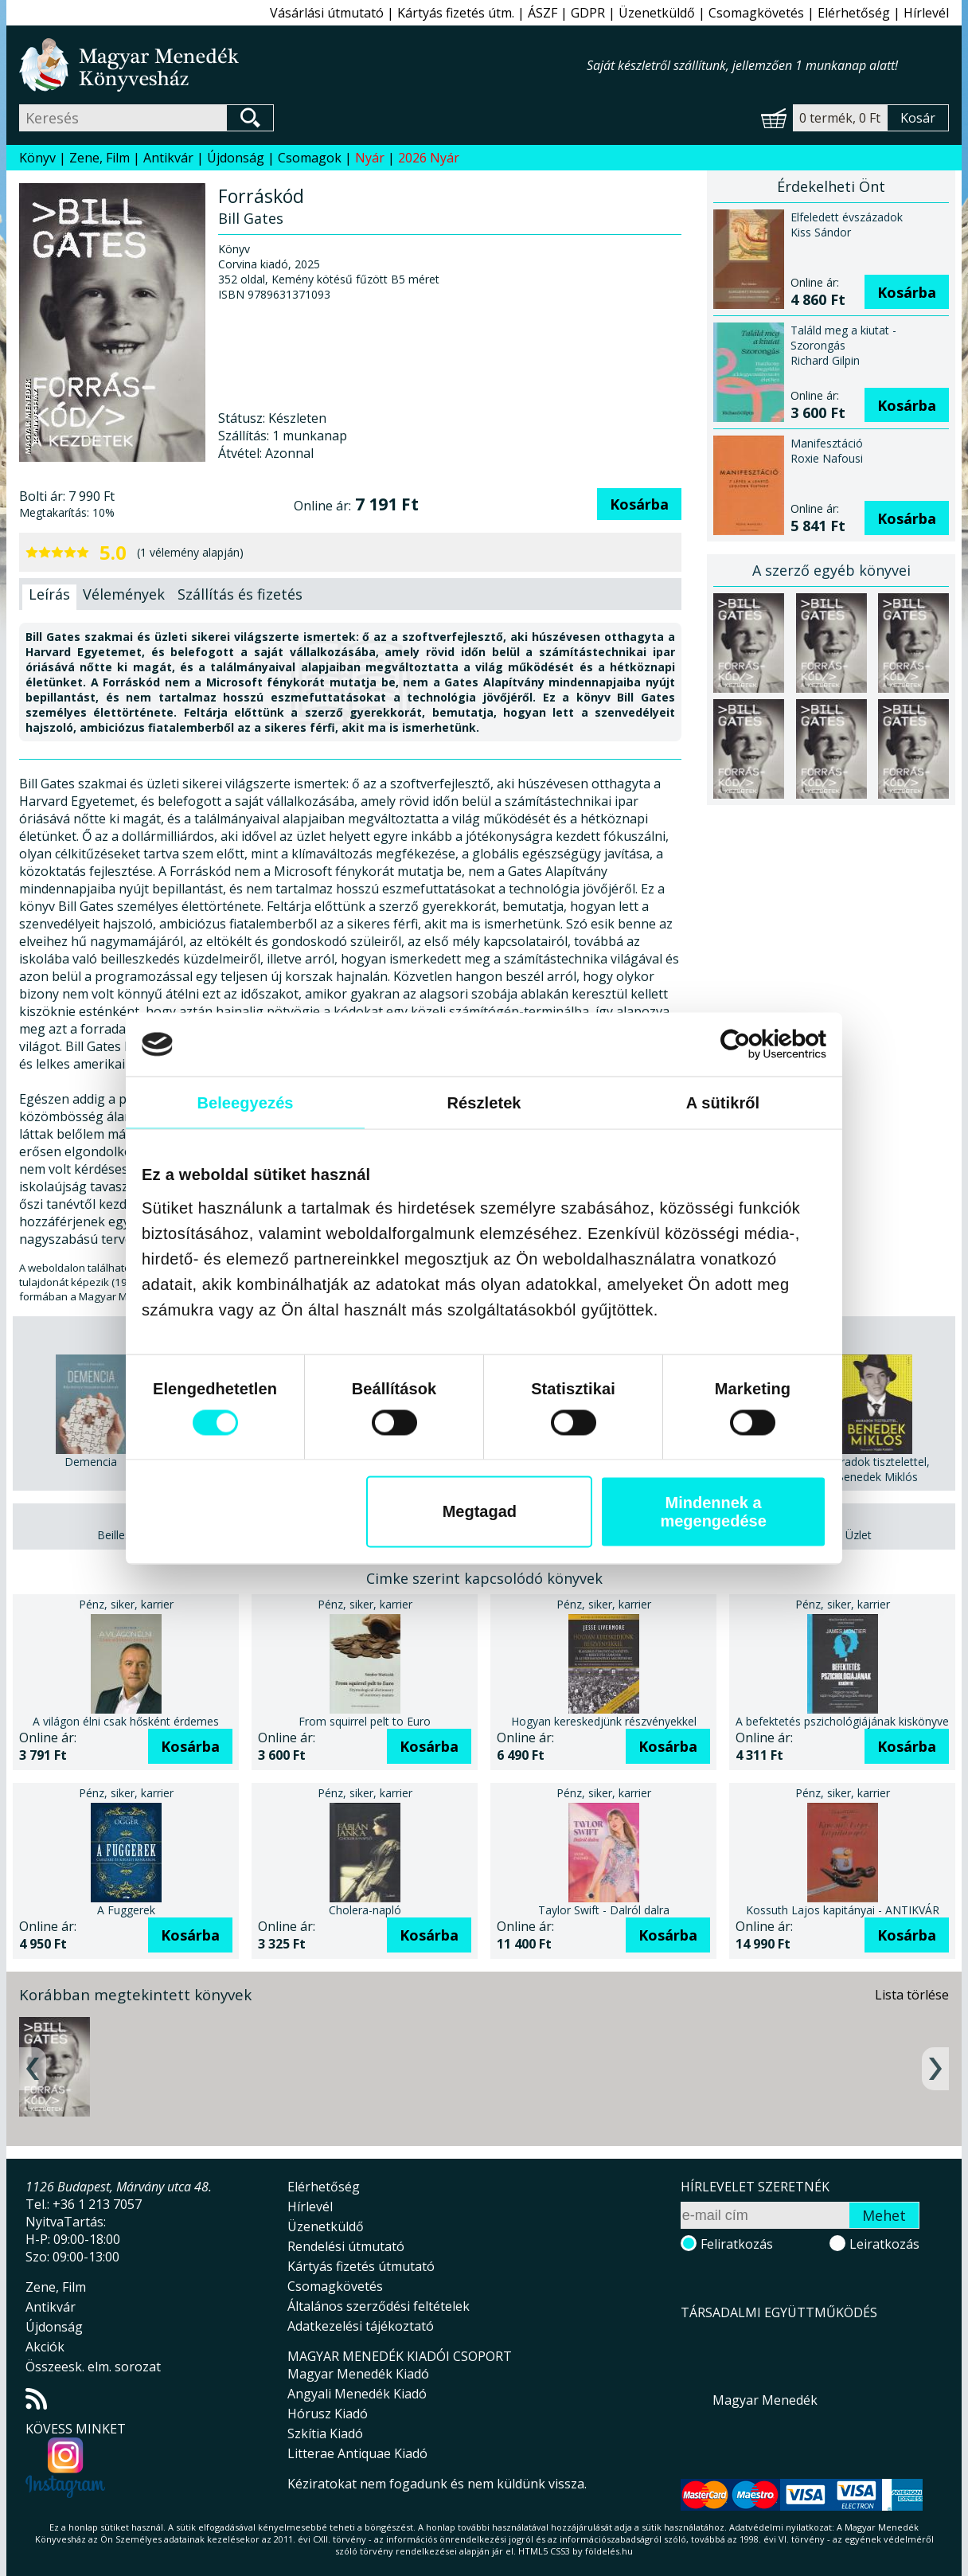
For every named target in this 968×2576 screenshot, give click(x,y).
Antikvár (168, 157)
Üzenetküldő (657, 12)
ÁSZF (542, 12)
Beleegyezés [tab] (245, 1102)
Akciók (44, 2346)
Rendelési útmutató (345, 2246)
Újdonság (235, 157)
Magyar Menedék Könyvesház (303, 65)
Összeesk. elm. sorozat (93, 2366)
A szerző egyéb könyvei (831, 570)
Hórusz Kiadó (327, 2413)
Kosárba (639, 504)
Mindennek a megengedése (713, 1511)
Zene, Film (99, 157)
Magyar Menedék (765, 2400)
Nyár (369, 157)
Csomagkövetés (756, 12)
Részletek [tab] (484, 1102)
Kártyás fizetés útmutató (361, 2266)
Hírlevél (926, 12)
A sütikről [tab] (723, 1102)
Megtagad (480, 1511)
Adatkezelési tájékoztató (360, 2326)
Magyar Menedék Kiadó (358, 2374)
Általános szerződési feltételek (378, 2306)
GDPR (588, 12)
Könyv (37, 157)
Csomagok (310, 157)
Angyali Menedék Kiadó (357, 2393)
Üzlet (858, 1534)
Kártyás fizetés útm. (455, 12)
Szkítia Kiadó (325, 2433)
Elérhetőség (854, 12)
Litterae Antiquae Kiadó (357, 2453)
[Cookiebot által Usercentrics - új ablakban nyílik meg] (756, 1044)
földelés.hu (609, 2551)
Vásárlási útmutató (327, 12)
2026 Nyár (428, 157)
